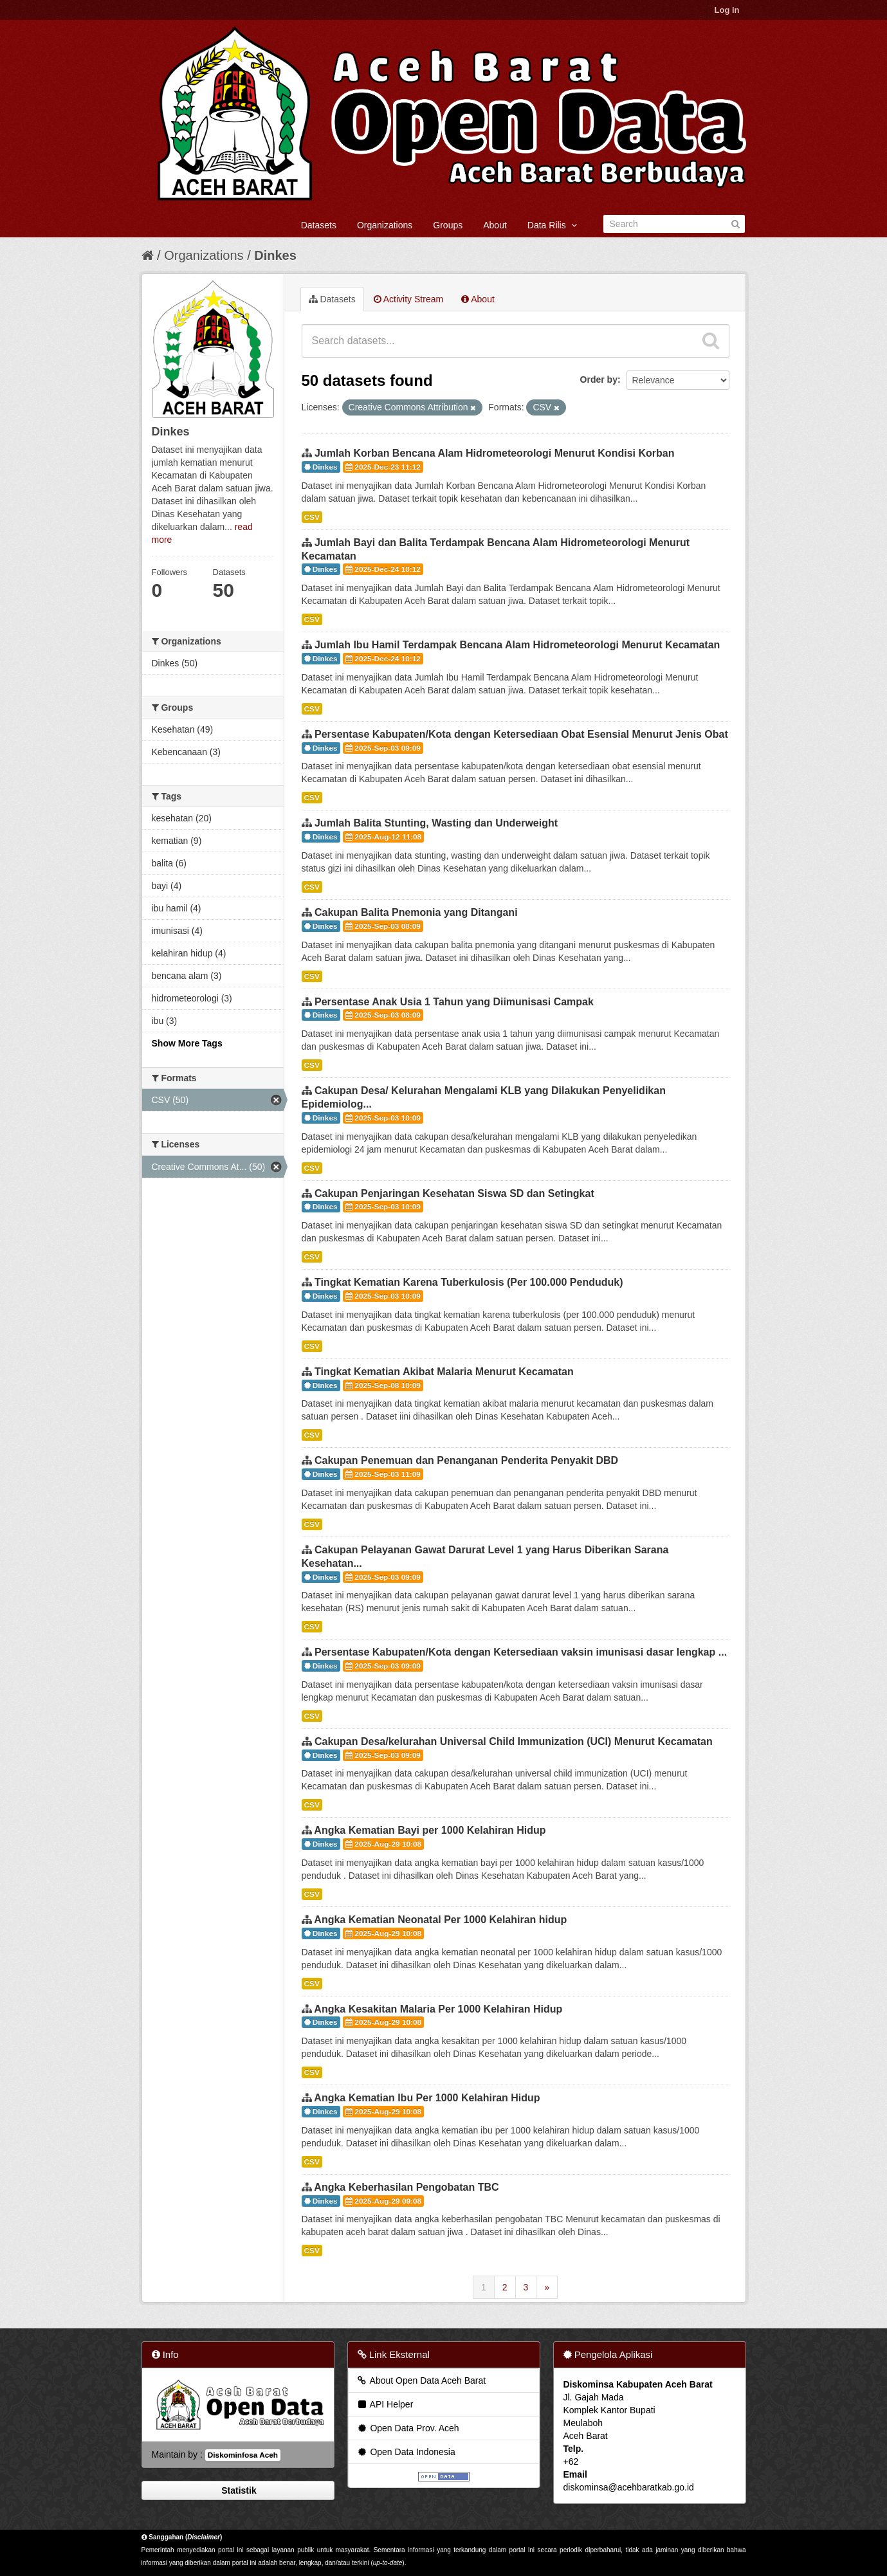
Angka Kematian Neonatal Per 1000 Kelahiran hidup (440, 1919)
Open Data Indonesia (405, 2452)
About (495, 225)
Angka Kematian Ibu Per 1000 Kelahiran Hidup (427, 2097)
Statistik (237, 2490)
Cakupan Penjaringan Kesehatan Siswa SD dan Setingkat (454, 1193)
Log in (727, 10)
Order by (598, 379)
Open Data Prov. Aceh (407, 2428)
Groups (447, 225)
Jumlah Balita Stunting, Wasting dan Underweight (436, 823)
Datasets (318, 225)
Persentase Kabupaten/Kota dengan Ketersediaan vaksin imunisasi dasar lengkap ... (521, 1652)
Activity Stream (408, 299)
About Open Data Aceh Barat (421, 2380)
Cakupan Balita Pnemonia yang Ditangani (416, 912)
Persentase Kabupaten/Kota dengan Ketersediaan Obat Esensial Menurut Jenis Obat (521, 734)
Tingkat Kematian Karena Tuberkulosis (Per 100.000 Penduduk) (469, 1282)
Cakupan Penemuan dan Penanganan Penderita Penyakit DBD (466, 1460)
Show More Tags (187, 1043)
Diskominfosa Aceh (243, 2455)
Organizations (384, 225)
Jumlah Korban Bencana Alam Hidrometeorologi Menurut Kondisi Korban (494, 453)
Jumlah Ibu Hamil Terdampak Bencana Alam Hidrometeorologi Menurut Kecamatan (517, 644)
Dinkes (275, 255)
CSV (312, 517)
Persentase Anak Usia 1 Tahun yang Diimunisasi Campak (454, 1001)
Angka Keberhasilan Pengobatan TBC (406, 2187)
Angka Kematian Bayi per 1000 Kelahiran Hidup (429, 1830)
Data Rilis (552, 225)
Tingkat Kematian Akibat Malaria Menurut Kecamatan (444, 1371)
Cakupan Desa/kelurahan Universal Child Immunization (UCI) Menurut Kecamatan (514, 1741)
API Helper (385, 2404)
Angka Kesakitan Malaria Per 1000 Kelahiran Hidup (438, 2009)
